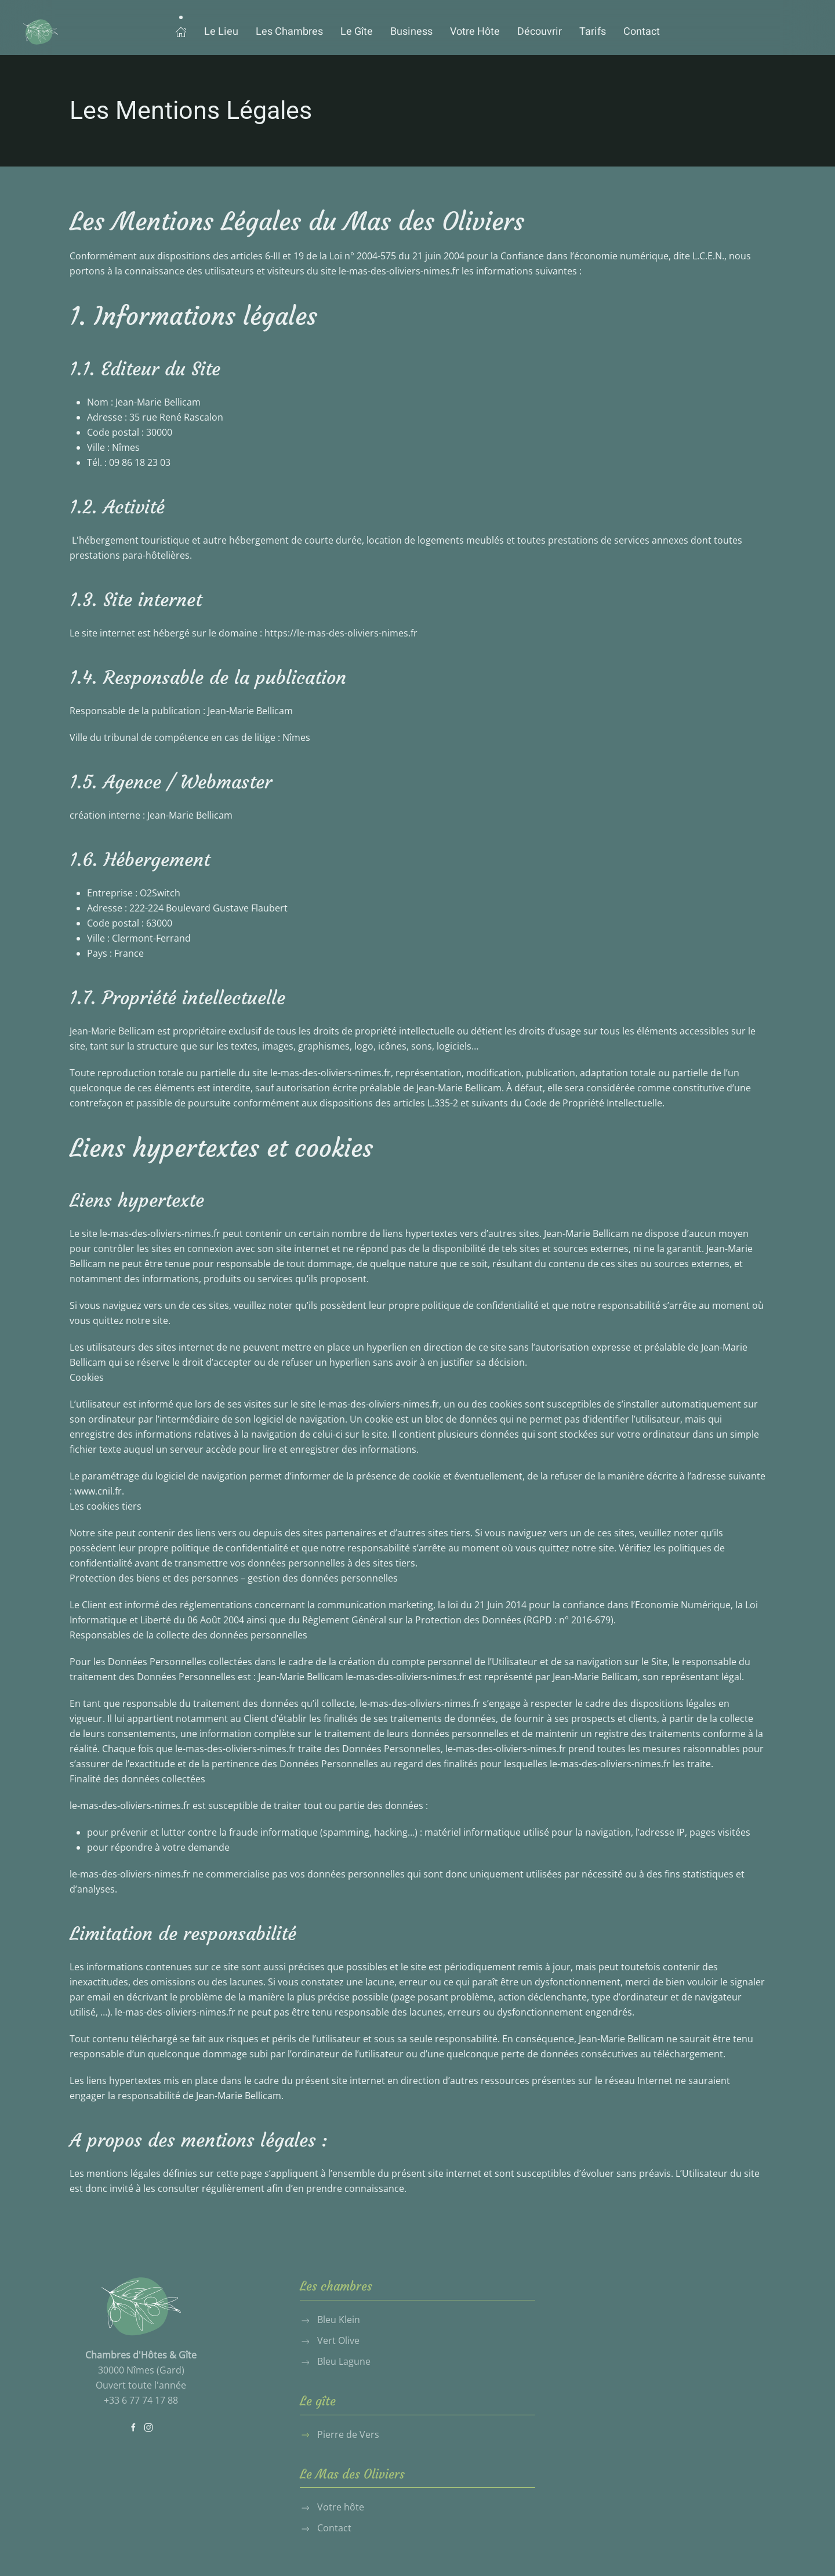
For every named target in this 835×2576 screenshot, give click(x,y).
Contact (641, 31)
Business (411, 31)
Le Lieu (221, 31)
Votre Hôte (475, 31)
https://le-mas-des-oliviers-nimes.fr (341, 633)
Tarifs (592, 31)
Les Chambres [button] (289, 31)
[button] (181, 32)
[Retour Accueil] (40, 32)
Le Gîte (356, 31)
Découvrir (539, 31)
